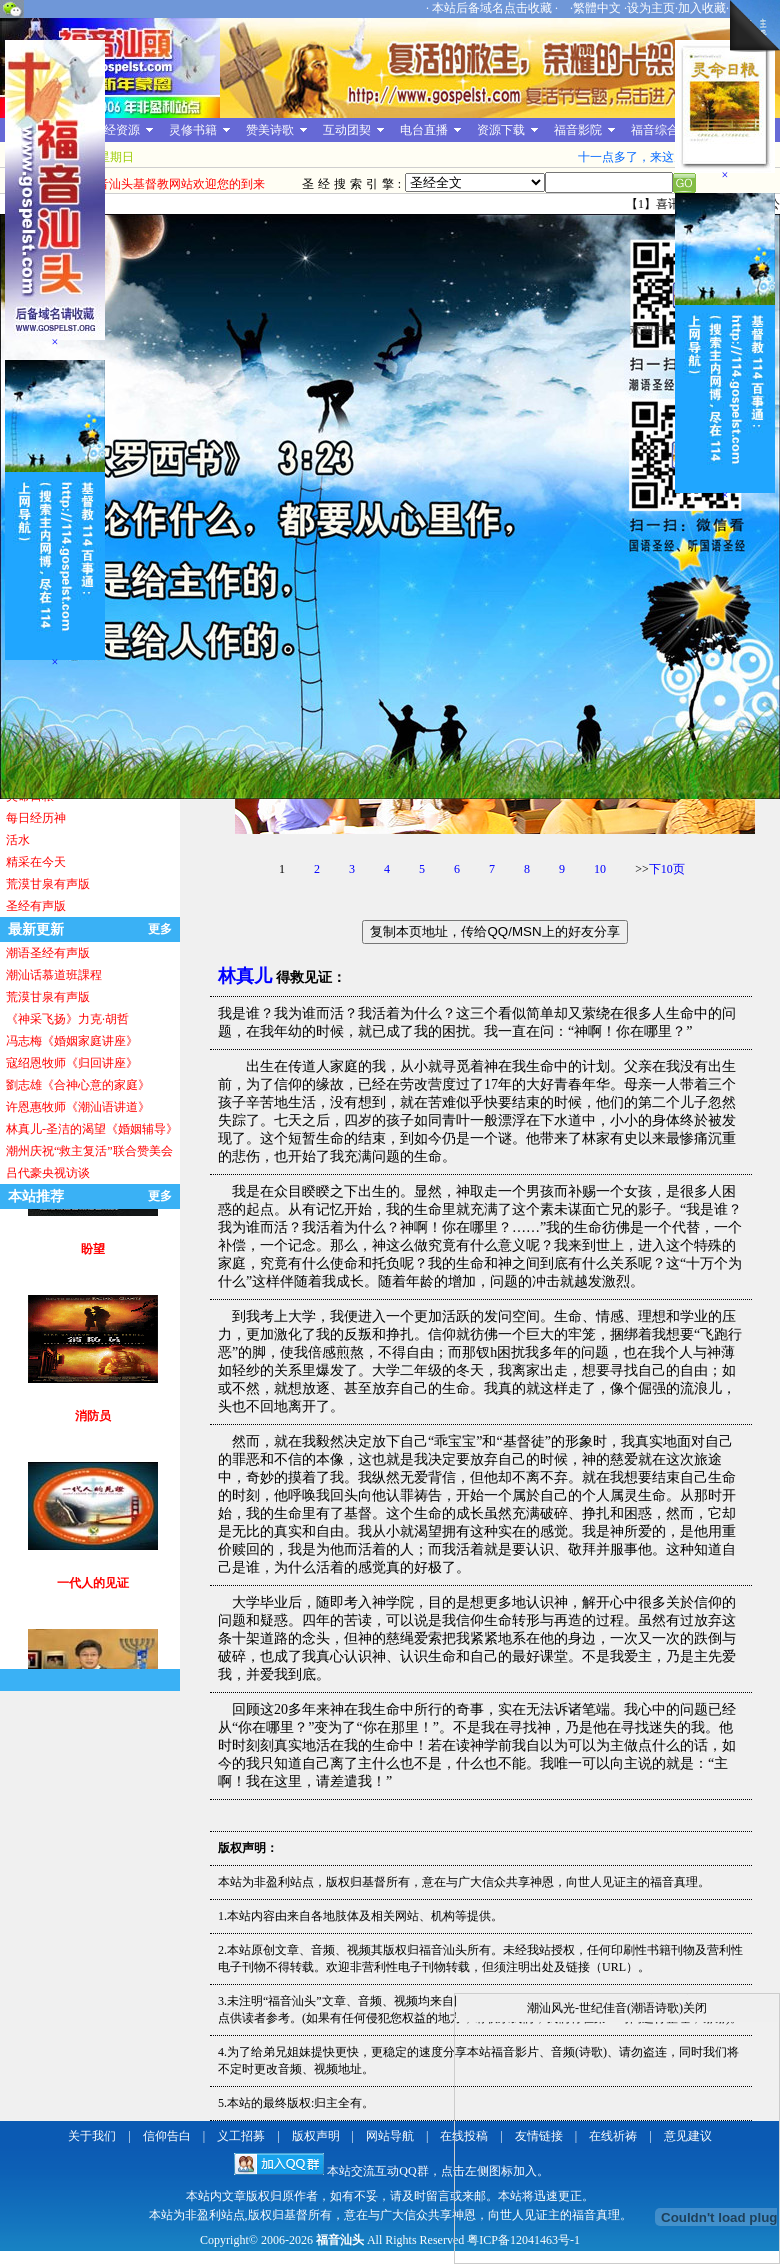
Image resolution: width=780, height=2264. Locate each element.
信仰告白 (167, 2136)
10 (600, 869)
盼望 (93, 1266)
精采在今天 (36, 862)
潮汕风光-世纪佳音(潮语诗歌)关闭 (617, 2008)
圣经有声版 (36, 906)
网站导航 (390, 2136)
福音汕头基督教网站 (110, 68)
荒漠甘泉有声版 (48, 884)
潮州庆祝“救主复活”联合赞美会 (89, 1151)
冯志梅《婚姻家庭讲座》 (72, 1041)
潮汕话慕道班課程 (54, 975)
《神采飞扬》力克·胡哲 (67, 1019)
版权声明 (316, 2136)
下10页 (667, 869)
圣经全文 (475, 182)
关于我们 (92, 2136)
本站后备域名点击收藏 (493, 8)
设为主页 (651, 8)
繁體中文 (597, 8)
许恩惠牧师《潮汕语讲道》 (78, 1107)
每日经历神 (36, 818)
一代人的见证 (93, 1600)
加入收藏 (702, 8)
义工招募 (241, 2136)
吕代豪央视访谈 (48, 1173)
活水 (18, 840)
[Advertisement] (66, 674)
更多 (160, 929)
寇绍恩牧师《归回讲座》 (72, 1063)
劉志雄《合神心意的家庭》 (78, 1085)
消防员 (93, 1433)
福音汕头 (340, 2240)
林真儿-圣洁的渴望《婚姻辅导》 (92, 1129)
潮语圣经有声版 (48, 953)
